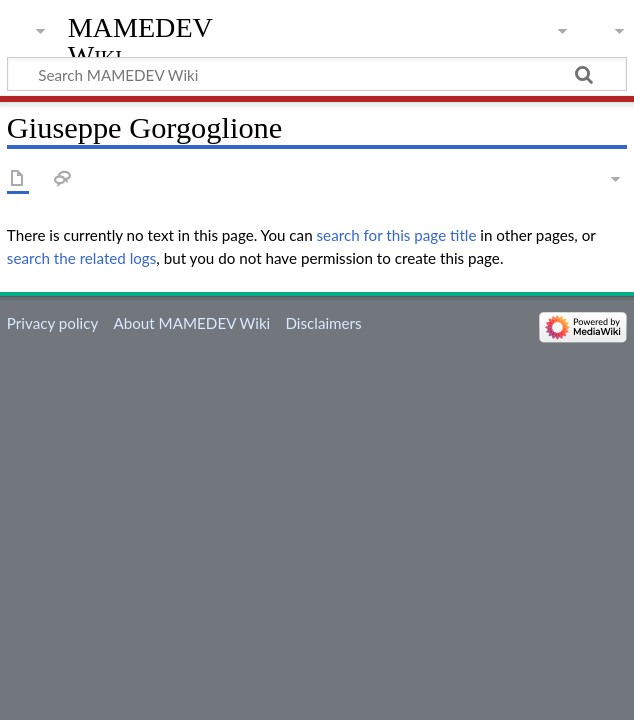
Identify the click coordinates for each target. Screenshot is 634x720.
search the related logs (82, 258)
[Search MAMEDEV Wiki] (317, 74)
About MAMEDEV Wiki (191, 323)
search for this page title (397, 235)
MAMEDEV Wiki (140, 41)
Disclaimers (323, 323)
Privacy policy (52, 323)
